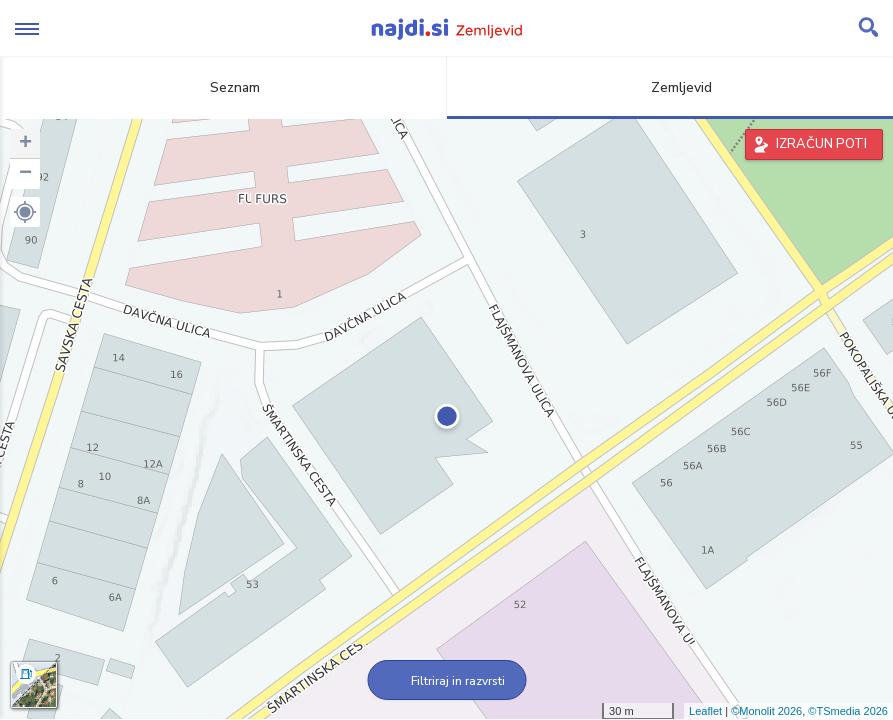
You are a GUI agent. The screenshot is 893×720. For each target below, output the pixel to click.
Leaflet (705, 711)
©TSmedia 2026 (848, 711)
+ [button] (25, 144)
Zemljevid (670, 87)
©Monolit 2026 (766, 711)
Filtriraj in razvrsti (446, 681)
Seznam (223, 87)
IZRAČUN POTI (821, 144)
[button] (25, 212)
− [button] (25, 174)
